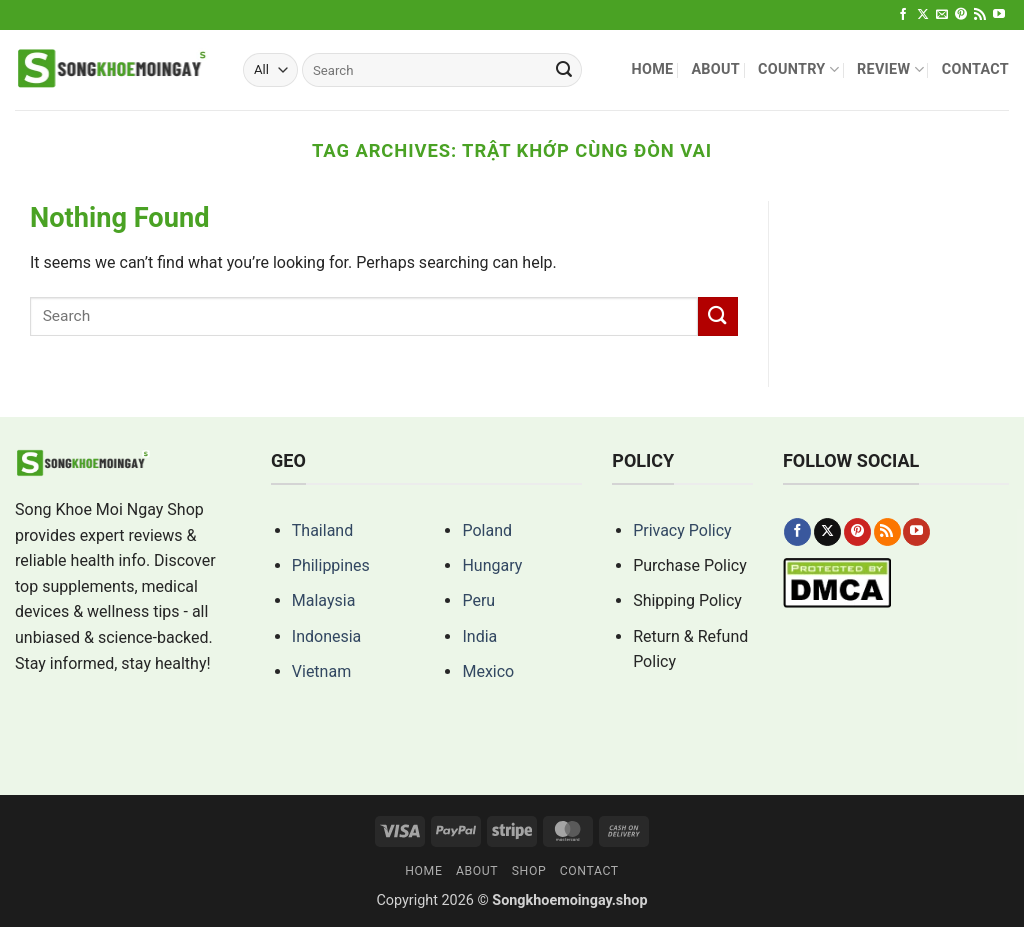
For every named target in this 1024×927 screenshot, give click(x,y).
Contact (975, 69)
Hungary (492, 565)
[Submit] (564, 70)
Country (798, 69)
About (715, 69)
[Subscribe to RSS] (980, 15)
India (479, 636)
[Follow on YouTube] (999, 15)
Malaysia (324, 600)
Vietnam (321, 671)
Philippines (331, 565)
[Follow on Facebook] (903, 15)
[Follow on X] (923, 15)
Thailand (322, 530)
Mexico (488, 671)
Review (890, 69)
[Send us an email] (942, 15)
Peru (478, 600)
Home (652, 69)
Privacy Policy (682, 530)
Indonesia (327, 636)
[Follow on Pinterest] (961, 15)
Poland (487, 530)
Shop (529, 871)
